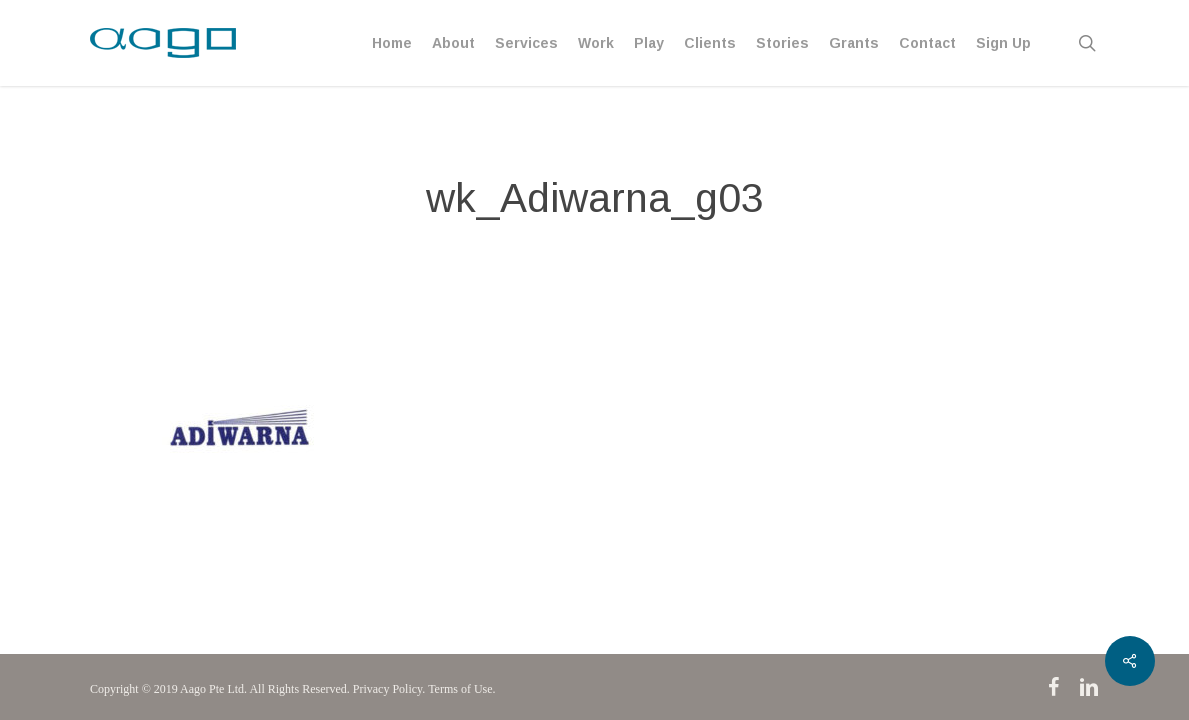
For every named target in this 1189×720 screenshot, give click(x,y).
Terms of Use (460, 689)
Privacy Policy (388, 689)
